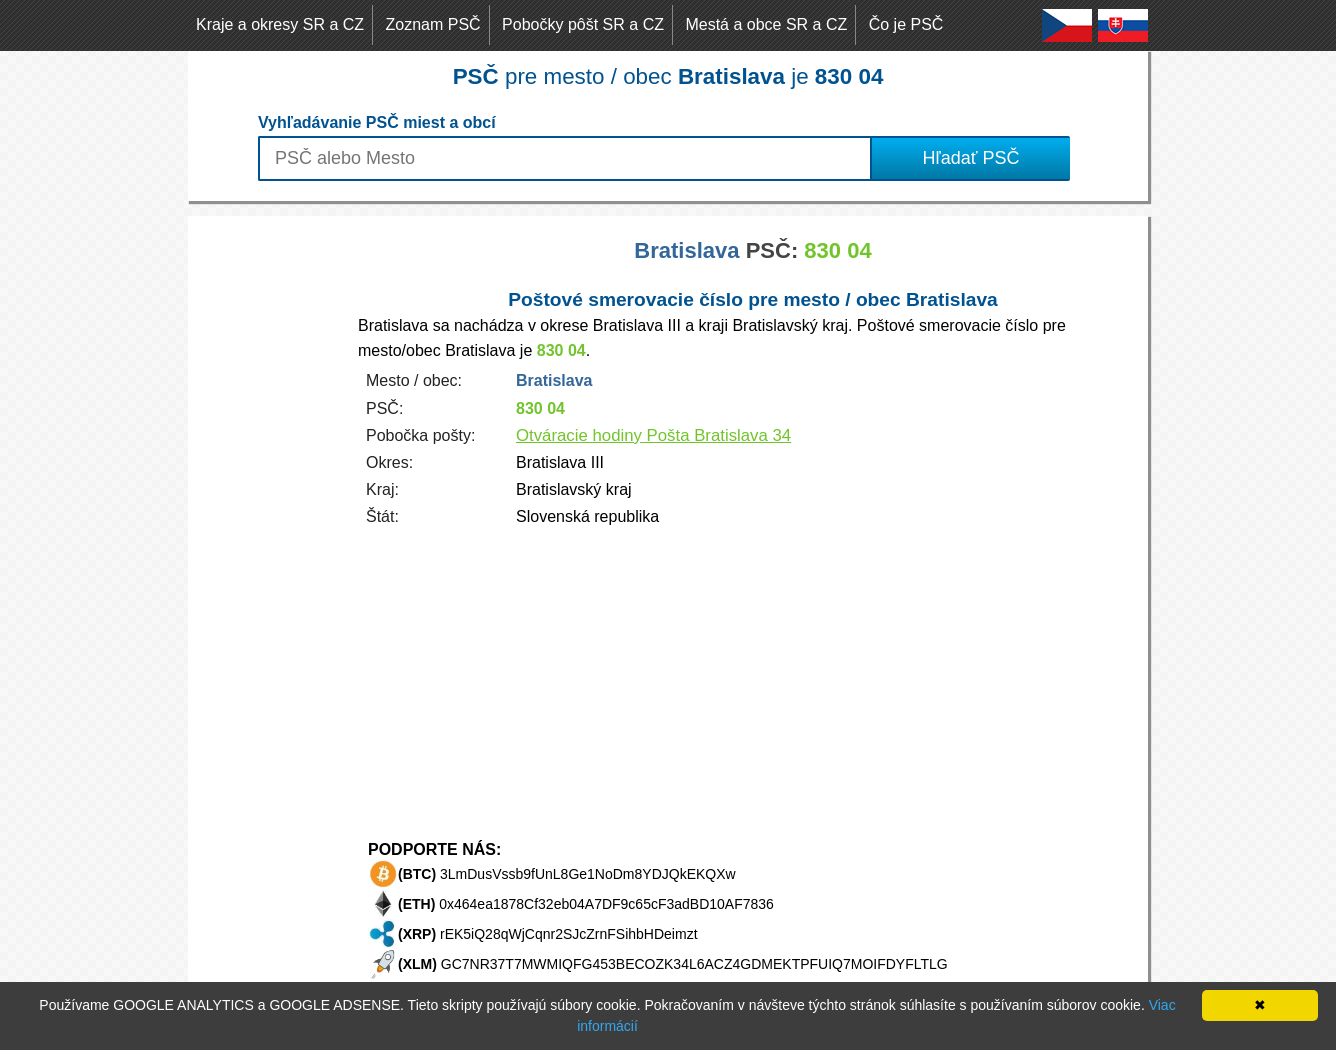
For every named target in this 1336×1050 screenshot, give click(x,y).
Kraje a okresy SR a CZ (280, 24)
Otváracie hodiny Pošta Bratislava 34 (653, 435)
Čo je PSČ (906, 24)
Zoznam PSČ (433, 24)
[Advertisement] (268, 516)
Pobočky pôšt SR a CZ (583, 24)
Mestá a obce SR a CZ (766, 24)
